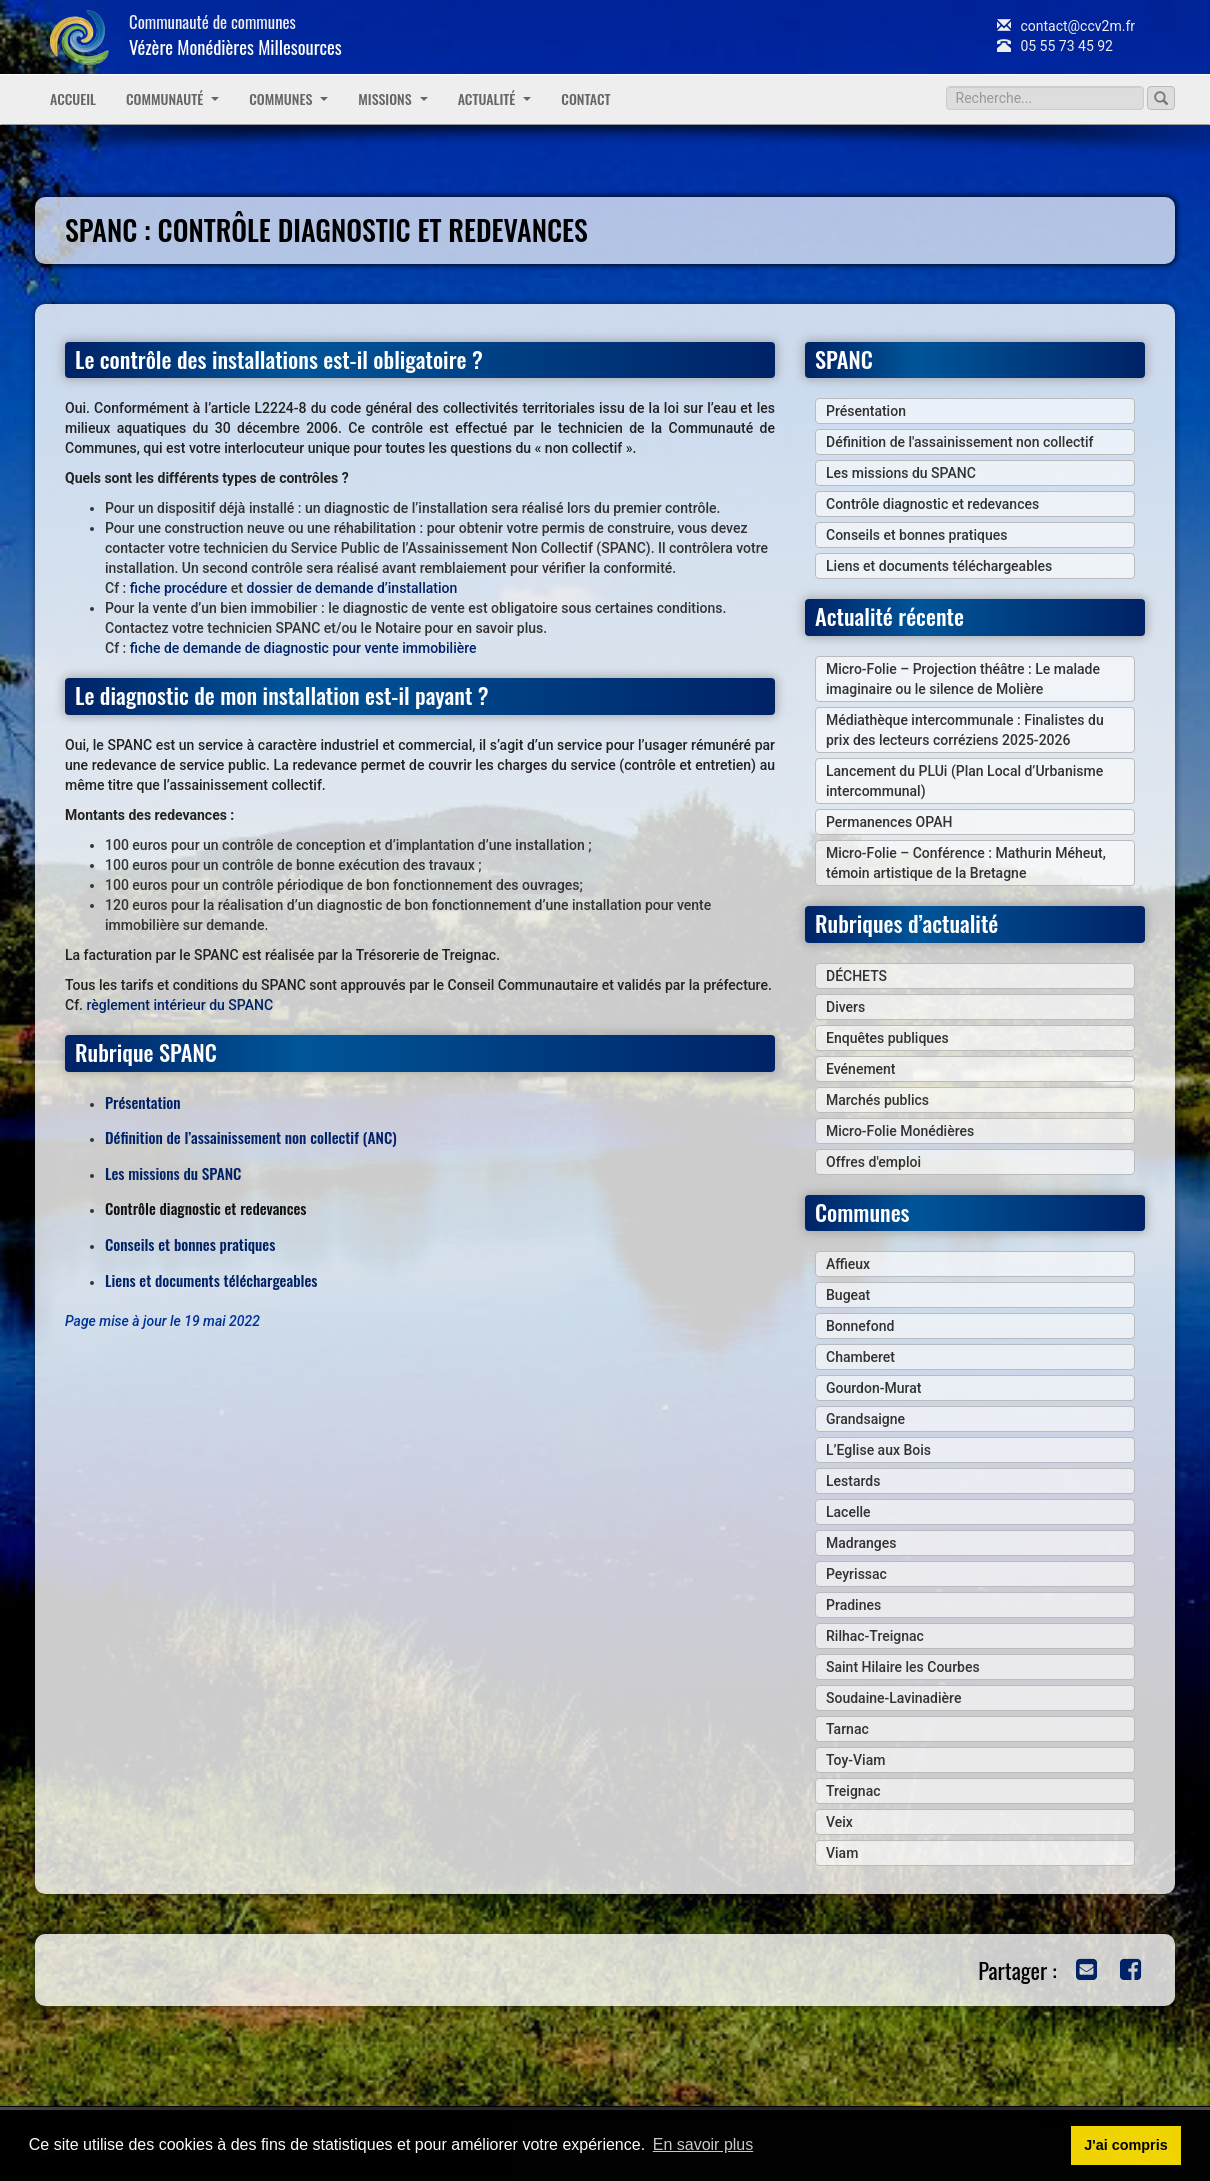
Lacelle (848, 1512)
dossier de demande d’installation (352, 588)
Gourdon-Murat (873, 1388)
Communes (288, 98)
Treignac (853, 1791)
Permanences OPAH (889, 822)
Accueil (73, 98)
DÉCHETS (856, 976)
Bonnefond (860, 1326)
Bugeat (848, 1295)
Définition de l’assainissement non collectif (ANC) (251, 1137)
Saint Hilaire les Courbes (903, 1667)
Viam (842, 1853)
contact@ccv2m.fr (1066, 26)
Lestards (853, 1481)
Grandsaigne (865, 1419)
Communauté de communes (235, 34)
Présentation (143, 1102)
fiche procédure (179, 588)
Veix (839, 1822)
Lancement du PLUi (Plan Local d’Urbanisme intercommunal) (964, 781)
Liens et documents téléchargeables (211, 1280)
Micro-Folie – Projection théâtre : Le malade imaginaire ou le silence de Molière (963, 679)
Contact (585, 98)
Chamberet (860, 1357)
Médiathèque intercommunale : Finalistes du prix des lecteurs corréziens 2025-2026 (965, 730)
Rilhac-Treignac (875, 1636)
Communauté (172, 98)
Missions (392, 98)
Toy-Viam (855, 1760)
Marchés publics (877, 1100)
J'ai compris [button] (1125, 2145)
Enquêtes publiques (887, 1038)
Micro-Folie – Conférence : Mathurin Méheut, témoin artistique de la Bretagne (966, 863)
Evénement (861, 1069)
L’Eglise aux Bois (878, 1450)
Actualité (495, 98)
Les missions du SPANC (173, 1173)
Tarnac (847, 1729)
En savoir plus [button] (703, 2144)
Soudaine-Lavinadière (893, 1698)
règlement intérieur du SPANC (179, 1005)
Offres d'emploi (873, 1162)
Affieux (848, 1264)
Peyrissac (856, 1574)
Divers (845, 1007)
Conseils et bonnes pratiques (190, 1244)
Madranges (861, 1543)
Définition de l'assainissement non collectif (959, 442)
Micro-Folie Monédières (900, 1131)
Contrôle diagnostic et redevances (932, 504)
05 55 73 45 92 (1055, 46)
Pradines (853, 1605)
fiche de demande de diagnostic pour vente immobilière (303, 648)
